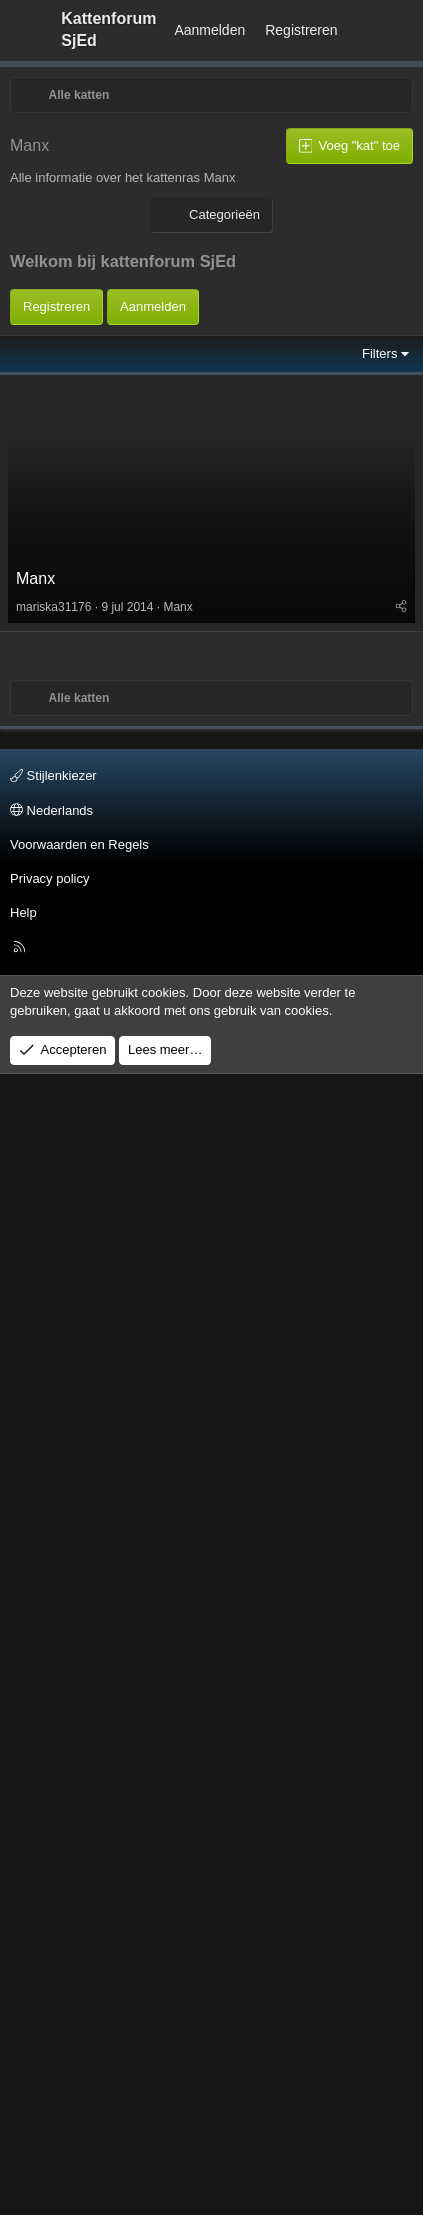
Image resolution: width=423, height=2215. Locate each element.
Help (23, 2054)
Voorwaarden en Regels (79, 1986)
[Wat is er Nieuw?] (367, 31)
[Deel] (401, 1368)
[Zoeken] (404, 31)
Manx (35, 1339)
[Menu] (26, 30)
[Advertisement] (187, 512)
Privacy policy (49, 2020)
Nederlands (51, 1951)
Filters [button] (379, 1114)
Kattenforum (108, 29)
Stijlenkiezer (53, 1917)
